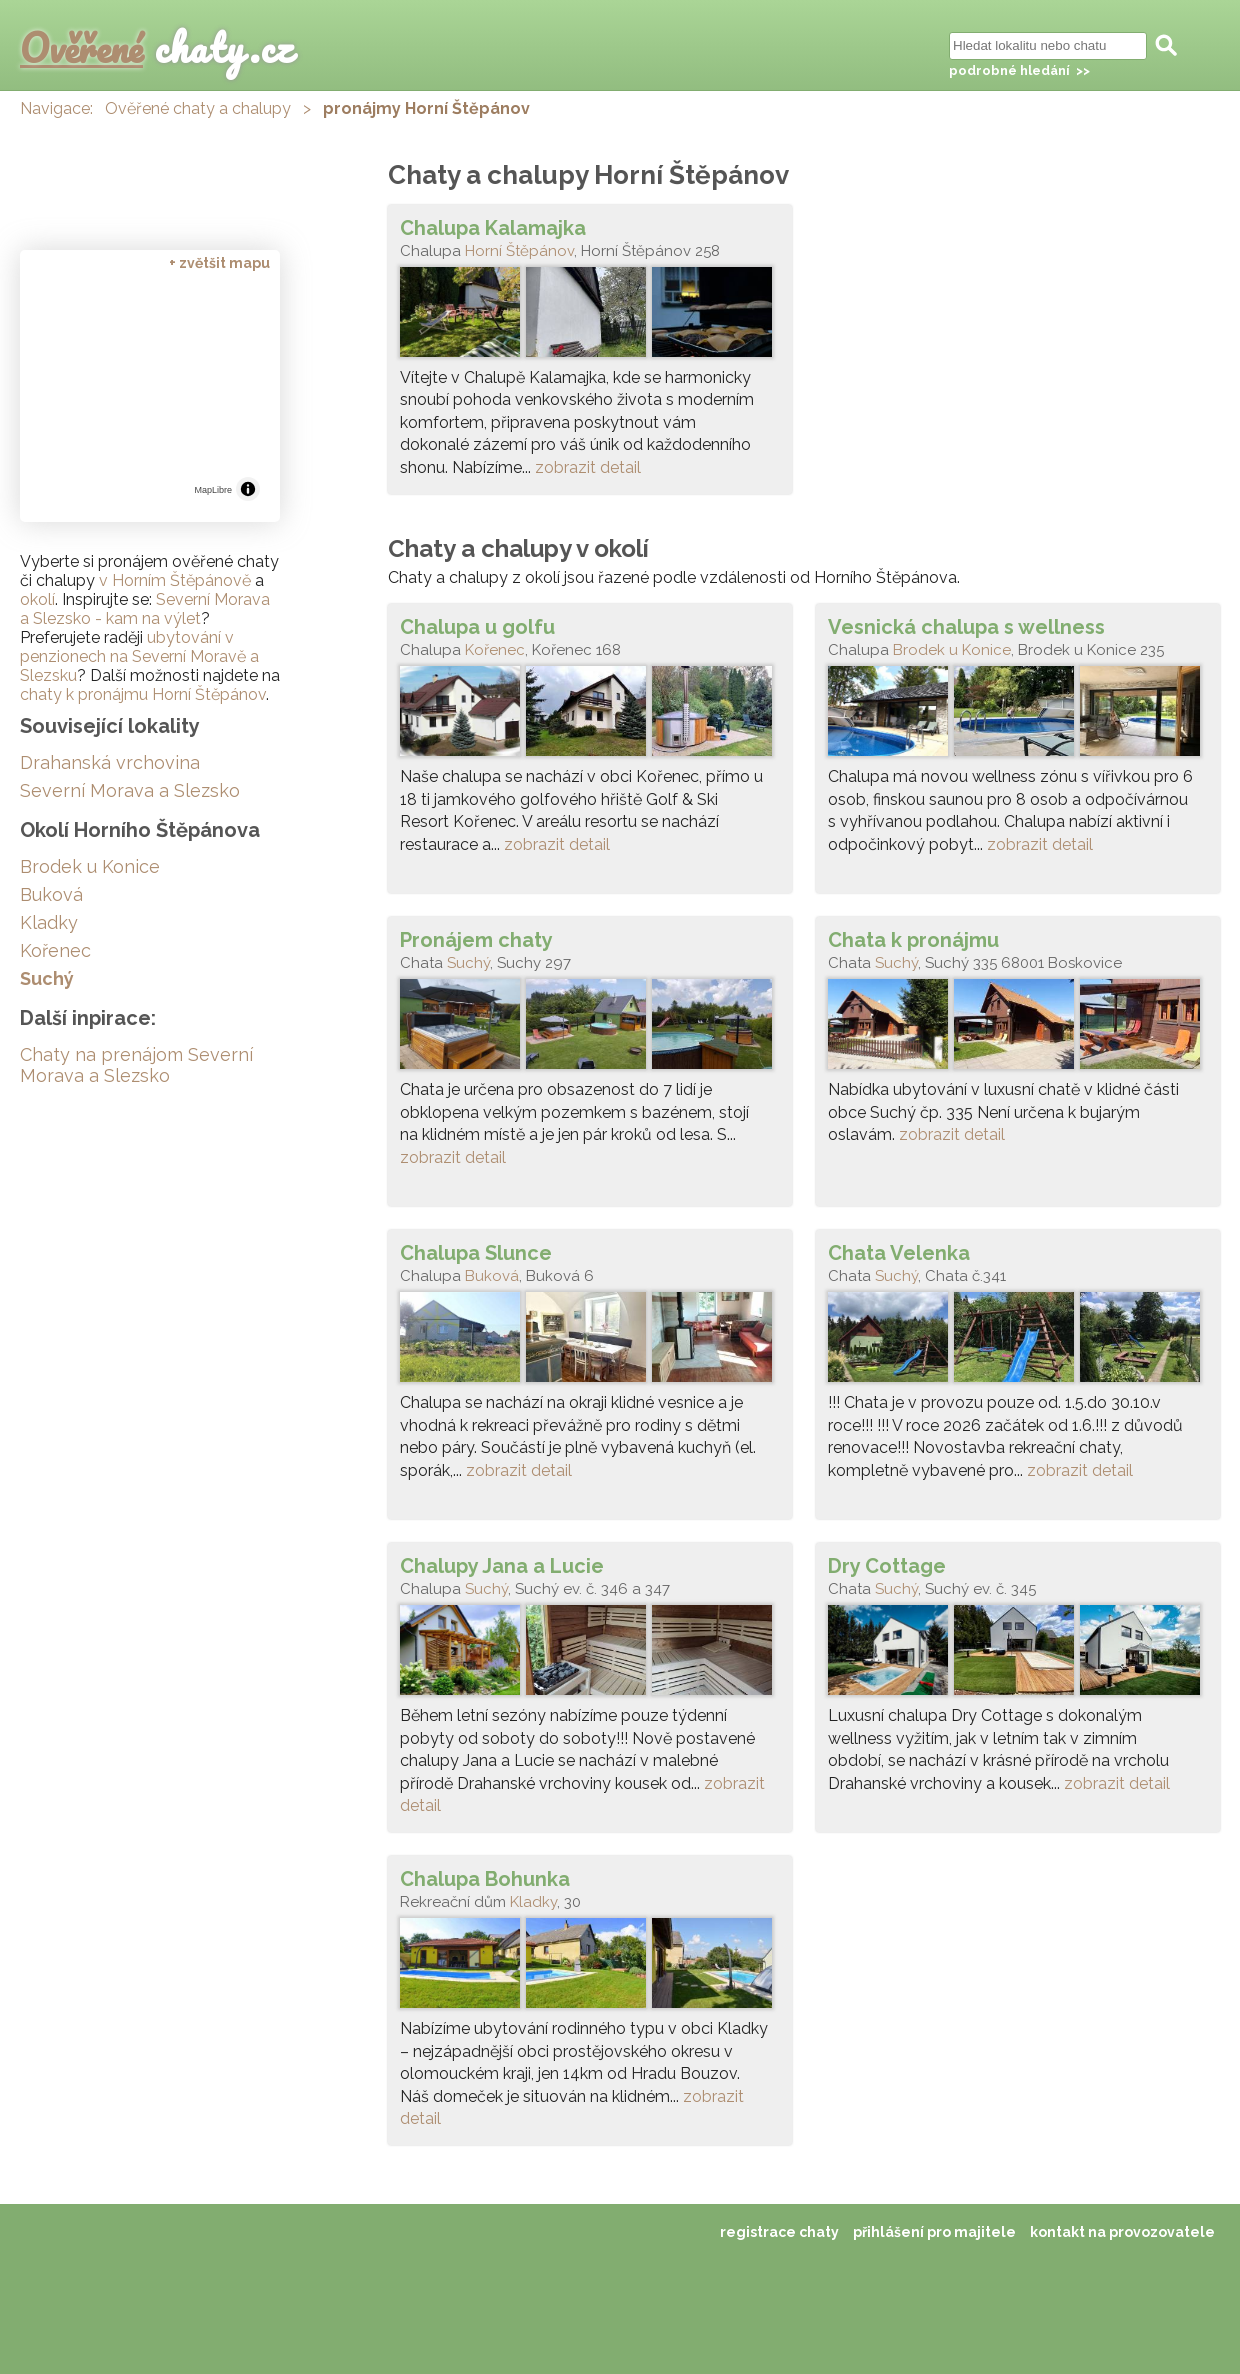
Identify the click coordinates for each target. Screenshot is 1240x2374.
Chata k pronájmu (913, 940)
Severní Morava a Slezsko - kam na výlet (145, 609)
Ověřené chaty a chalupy (198, 108)
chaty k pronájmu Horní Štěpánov (143, 694)
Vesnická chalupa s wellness (966, 627)
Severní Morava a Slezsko (130, 790)
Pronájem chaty (476, 940)
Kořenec (495, 650)
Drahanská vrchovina (110, 762)
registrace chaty (779, 2232)
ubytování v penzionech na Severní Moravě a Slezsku (139, 656)
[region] (150, 392)
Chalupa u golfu (477, 627)
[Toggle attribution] (248, 489)
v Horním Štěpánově (175, 580)
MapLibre (213, 490)
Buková (492, 1276)
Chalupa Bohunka (485, 1879)
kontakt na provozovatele (1122, 2232)
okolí (37, 599)
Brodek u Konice (952, 650)
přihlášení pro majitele (934, 2232)
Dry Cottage (887, 1566)
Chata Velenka (899, 1253)
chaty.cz (157, 47)
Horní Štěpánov (519, 251)
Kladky (533, 1902)
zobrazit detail (588, 467)
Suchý (468, 963)
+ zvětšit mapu (219, 263)
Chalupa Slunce (476, 1253)
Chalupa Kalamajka (493, 228)
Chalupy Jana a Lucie (502, 1566)
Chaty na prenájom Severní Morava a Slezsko (136, 1065)
